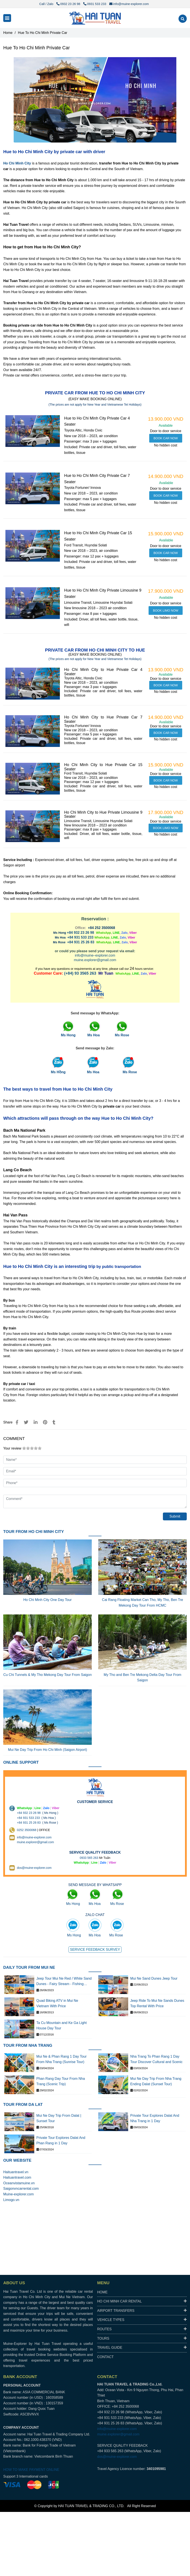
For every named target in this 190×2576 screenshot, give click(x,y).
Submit (174, 1516)
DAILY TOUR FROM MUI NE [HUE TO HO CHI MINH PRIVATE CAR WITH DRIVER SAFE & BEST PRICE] (29, 1967)
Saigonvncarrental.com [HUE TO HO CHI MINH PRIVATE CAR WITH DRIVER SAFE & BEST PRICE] (21, 2188)
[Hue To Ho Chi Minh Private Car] (95, 18)
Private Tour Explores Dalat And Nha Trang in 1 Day (154, 2118)
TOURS (142, 2338)
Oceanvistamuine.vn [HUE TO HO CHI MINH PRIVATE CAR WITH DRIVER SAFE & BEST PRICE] (19, 2183)
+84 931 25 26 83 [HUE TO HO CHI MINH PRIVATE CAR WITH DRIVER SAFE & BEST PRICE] (80, 942)
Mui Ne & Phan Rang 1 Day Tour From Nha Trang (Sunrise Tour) (61, 2059)
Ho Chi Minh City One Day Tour (47, 1600)
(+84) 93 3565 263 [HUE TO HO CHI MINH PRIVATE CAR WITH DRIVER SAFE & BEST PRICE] (80, 973)
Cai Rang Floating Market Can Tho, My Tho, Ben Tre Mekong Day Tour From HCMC (142, 1602)
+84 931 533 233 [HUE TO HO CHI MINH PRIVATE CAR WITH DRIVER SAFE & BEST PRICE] (80, 937)
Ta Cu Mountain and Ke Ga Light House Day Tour (61, 2025)
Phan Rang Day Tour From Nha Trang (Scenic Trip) (60, 2081)
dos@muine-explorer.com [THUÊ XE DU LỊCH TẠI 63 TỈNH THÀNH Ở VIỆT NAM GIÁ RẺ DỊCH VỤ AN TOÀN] (34, 1867)
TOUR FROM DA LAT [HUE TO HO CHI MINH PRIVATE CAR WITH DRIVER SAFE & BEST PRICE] (23, 2104)
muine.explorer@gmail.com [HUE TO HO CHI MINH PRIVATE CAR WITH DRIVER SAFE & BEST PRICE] (95, 960)
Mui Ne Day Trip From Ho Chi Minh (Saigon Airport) (47, 1750)
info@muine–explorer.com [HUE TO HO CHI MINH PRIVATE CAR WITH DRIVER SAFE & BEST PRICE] (95, 955)
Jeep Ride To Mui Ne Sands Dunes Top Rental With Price (157, 2003)
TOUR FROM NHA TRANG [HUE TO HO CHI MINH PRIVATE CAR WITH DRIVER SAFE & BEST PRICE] (27, 2045)
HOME (102, 2292)
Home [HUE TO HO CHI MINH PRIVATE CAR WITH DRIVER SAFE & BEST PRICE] (8, 33)
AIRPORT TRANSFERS (142, 2310)
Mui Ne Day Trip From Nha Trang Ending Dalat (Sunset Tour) (156, 2081)
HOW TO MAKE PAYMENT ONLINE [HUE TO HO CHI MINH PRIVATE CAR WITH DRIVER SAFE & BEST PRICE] (31, 2470)
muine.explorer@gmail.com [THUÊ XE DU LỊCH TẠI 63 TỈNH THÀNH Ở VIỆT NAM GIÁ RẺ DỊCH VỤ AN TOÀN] (35, 1842)
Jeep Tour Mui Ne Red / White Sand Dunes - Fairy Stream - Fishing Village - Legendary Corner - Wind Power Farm (64, 1982)
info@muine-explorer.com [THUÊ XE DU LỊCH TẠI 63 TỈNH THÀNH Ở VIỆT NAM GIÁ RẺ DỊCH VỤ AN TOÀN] (34, 1837)
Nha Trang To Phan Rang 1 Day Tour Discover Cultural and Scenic (156, 2059)
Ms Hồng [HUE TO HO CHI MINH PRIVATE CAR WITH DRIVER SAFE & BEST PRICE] (58, 1072)
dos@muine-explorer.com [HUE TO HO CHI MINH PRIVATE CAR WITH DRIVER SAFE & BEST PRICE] (117, 2456)
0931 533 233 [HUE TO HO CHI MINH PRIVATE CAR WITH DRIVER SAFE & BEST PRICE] (94, 4)
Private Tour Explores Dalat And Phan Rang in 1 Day (60, 2140)
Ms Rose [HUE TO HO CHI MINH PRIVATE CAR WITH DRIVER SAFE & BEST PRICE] (130, 1072)
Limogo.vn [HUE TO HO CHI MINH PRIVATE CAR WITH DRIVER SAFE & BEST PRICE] (11, 2200)
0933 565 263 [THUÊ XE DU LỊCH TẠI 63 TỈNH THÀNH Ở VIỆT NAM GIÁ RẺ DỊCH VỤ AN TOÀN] (89, 1857)
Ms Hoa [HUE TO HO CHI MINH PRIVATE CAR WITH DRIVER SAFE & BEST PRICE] (93, 1072)
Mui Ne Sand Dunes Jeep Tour (154, 1978)
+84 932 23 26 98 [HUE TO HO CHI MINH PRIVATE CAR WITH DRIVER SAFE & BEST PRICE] (80, 932)
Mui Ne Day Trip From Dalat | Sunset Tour (58, 2118)
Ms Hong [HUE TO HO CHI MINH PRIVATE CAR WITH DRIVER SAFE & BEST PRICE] (73, 1904)
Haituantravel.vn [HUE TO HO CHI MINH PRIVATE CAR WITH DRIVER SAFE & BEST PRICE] (15, 2172)
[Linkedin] (35, 1422)
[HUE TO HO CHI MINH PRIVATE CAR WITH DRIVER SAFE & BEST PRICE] (17, 163)
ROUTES (142, 2329)
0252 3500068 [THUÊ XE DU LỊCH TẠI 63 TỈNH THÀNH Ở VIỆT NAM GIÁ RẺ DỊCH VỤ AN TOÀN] (26, 1830)
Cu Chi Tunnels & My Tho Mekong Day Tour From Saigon (47, 1675)
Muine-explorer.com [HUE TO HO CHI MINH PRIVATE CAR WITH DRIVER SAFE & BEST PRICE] (18, 2194)
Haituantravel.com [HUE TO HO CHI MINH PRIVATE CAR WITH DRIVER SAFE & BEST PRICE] (17, 2177)
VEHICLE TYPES (142, 2319)
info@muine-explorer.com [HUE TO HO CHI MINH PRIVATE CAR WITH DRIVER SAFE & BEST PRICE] (129, 4)
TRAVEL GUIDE (142, 2347)
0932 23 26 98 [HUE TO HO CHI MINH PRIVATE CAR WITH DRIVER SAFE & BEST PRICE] (68, 4)
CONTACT (105, 2357)
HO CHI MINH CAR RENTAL (142, 2301)
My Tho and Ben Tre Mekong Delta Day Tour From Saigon (142, 1677)
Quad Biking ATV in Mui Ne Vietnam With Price (57, 2003)
